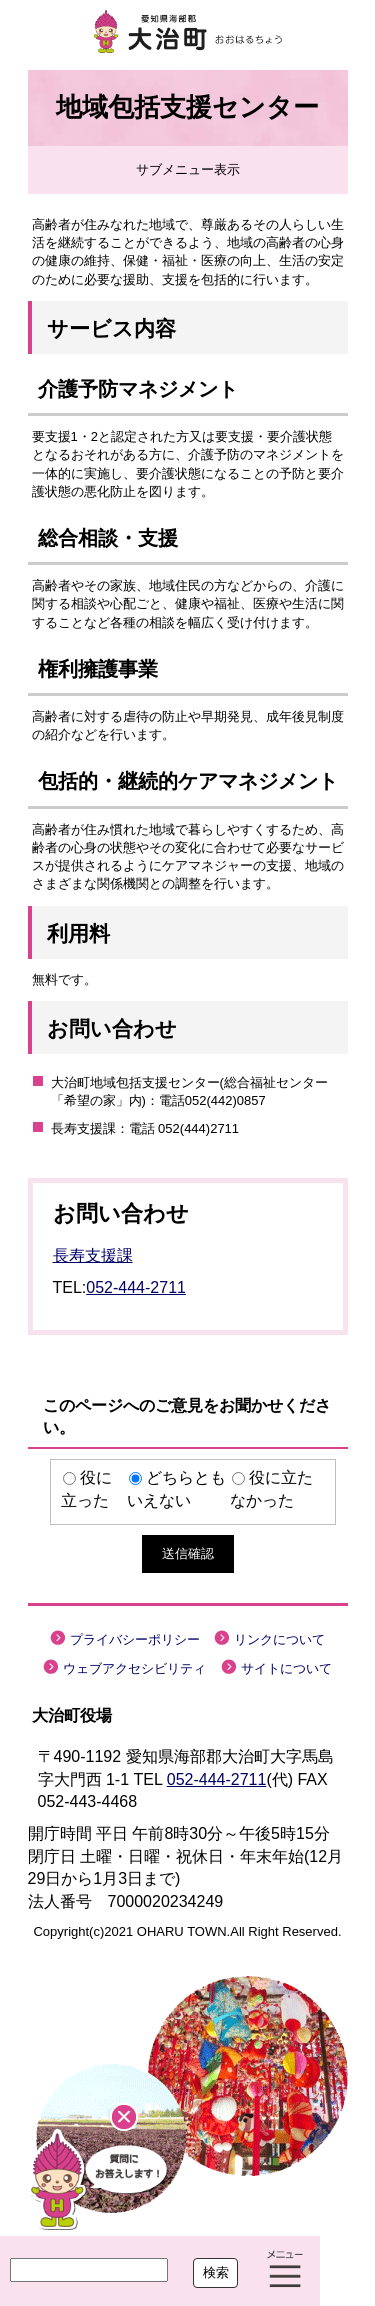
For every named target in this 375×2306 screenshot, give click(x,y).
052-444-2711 (136, 1287)
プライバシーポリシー (135, 1639)
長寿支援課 (93, 1255)
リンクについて (279, 1639)
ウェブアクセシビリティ (134, 1668)
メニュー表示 (285, 2271)
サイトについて (286, 1668)
